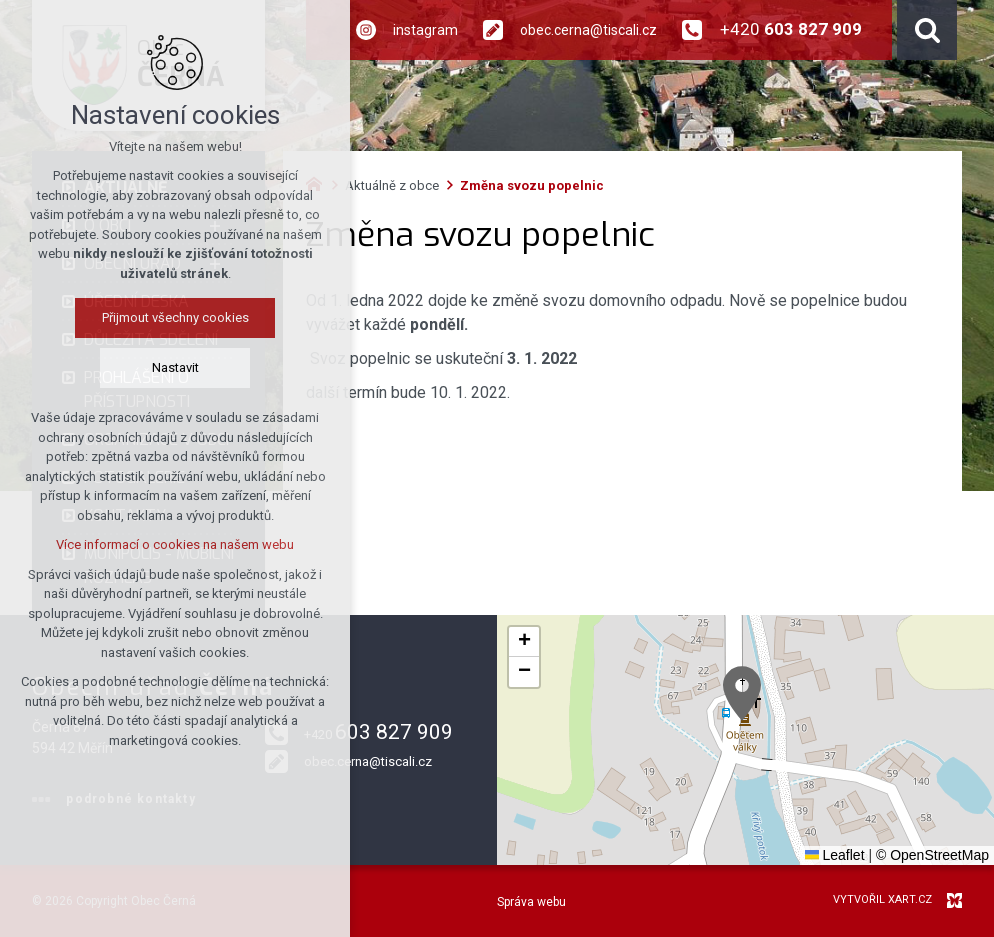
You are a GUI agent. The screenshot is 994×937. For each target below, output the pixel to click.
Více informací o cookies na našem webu (175, 544)
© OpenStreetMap (932, 855)
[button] (742, 693)
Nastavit (175, 367)
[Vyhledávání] (927, 30)
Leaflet (835, 855)
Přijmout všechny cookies (175, 317)
